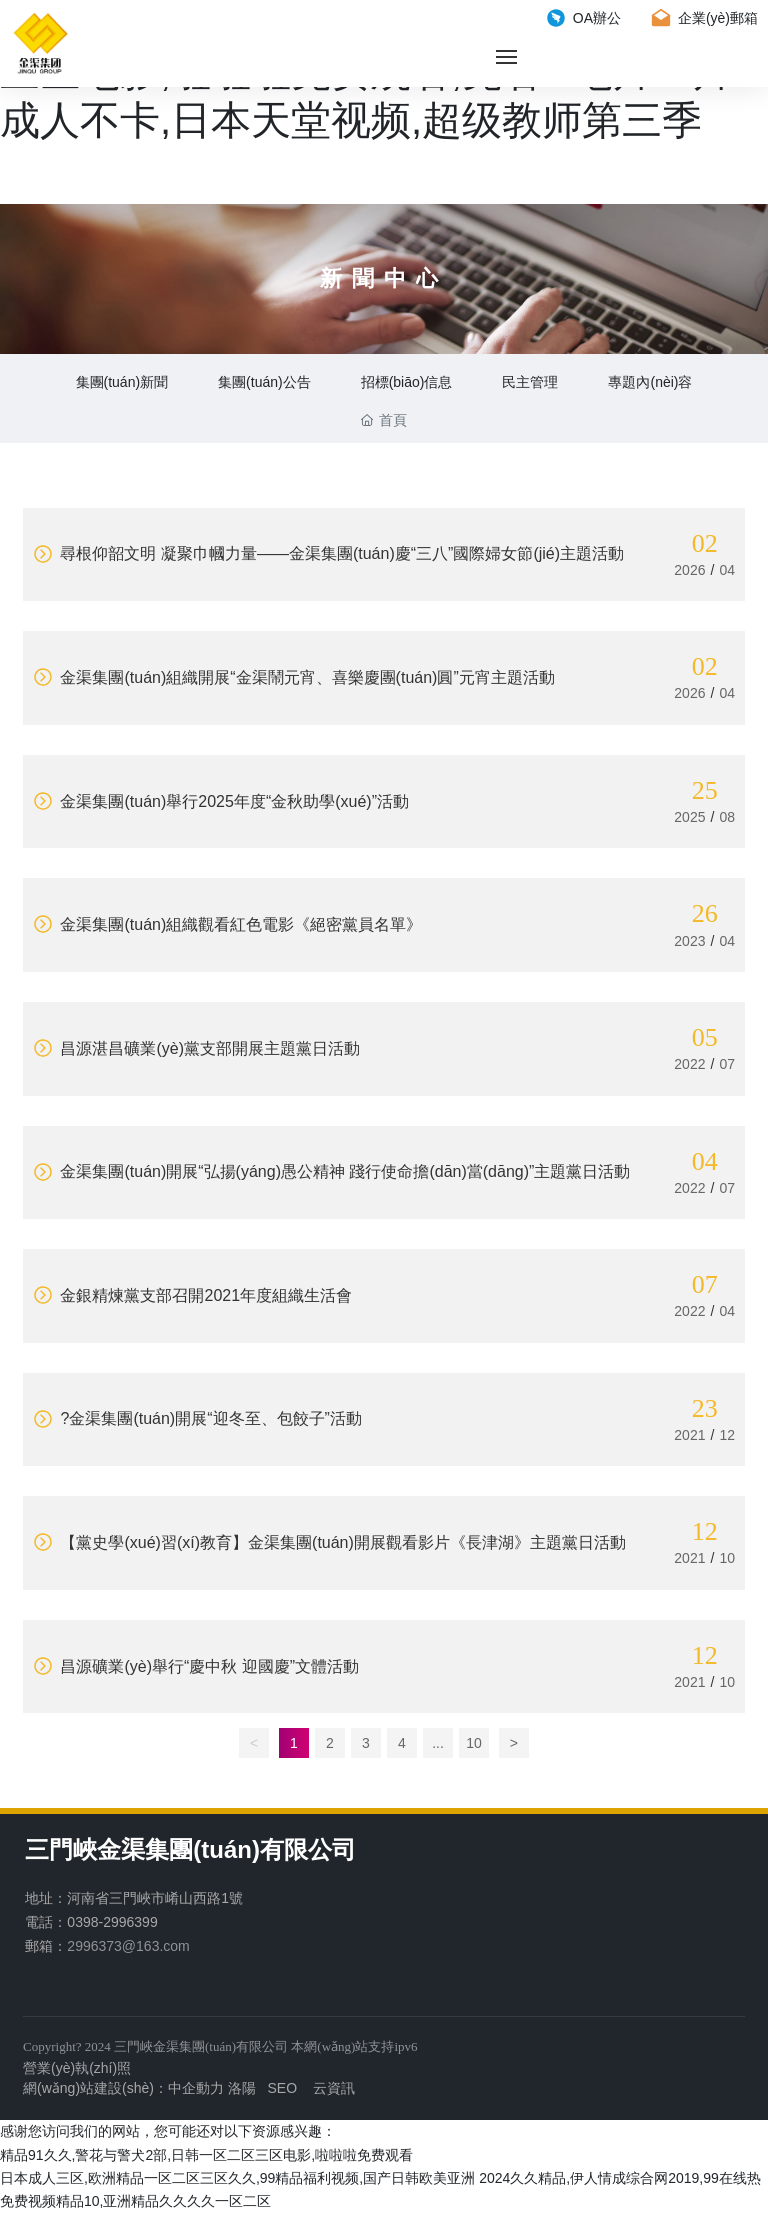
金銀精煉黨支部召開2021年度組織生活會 (192, 1295)
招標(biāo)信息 (407, 382)
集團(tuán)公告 (264, 382)
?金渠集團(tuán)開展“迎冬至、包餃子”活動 (197, 1418)
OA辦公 (583, 18)
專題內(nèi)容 (650, 382)
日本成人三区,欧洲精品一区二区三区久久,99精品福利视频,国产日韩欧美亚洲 (237, 2178)
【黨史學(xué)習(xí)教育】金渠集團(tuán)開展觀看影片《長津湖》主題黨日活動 (329, 1542)
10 (474, 1743)
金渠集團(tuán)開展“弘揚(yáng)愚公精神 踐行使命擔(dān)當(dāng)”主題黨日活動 (331, 1171)
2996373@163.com (128, 1946)
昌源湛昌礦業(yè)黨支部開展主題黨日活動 (196, 1048)
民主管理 (530, 382)
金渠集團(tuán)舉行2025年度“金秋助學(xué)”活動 (221, 801)
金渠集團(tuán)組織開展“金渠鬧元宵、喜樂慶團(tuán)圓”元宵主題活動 (294, 677)
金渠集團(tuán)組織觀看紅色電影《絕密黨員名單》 (227, 924)
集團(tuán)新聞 (122, 382)
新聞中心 (384, 278)
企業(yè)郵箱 (704, 18)
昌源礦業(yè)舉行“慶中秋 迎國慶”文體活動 (196, 1666)
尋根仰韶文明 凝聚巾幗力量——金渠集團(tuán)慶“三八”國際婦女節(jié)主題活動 (328, 553)
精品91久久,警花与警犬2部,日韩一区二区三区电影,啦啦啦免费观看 (206, 2155)
